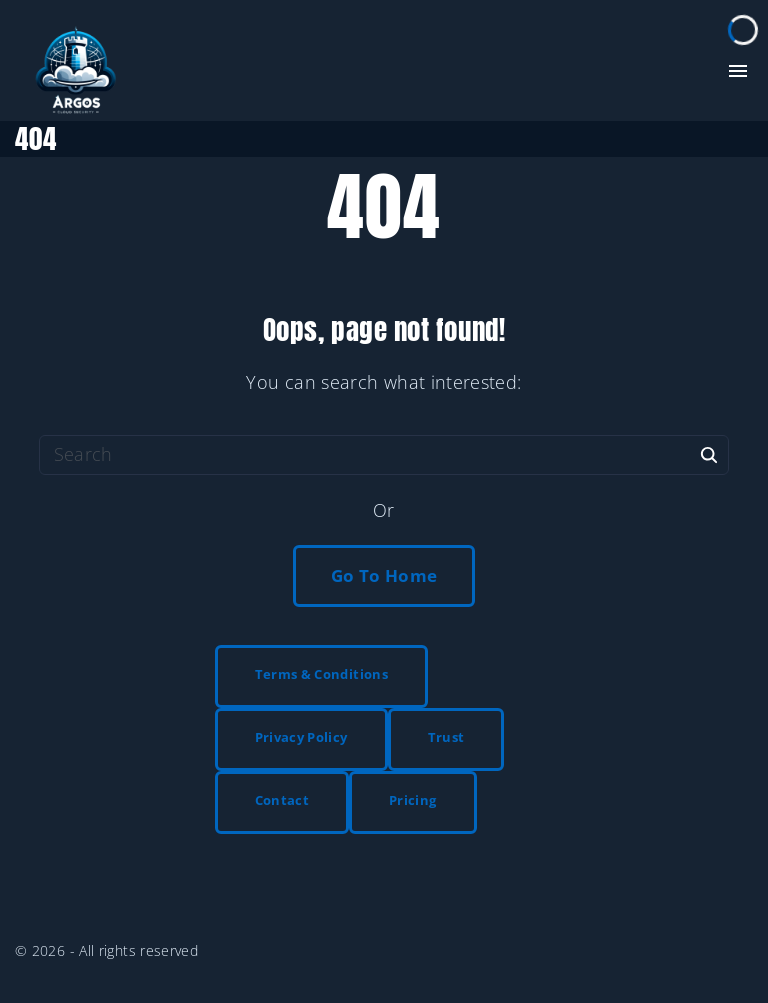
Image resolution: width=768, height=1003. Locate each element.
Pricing (413, 800)
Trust (446, 737)
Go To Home (384, 575)
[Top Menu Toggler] (738, 71)
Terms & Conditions (321, 674)
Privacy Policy (301, 737)
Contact (282, 800)
